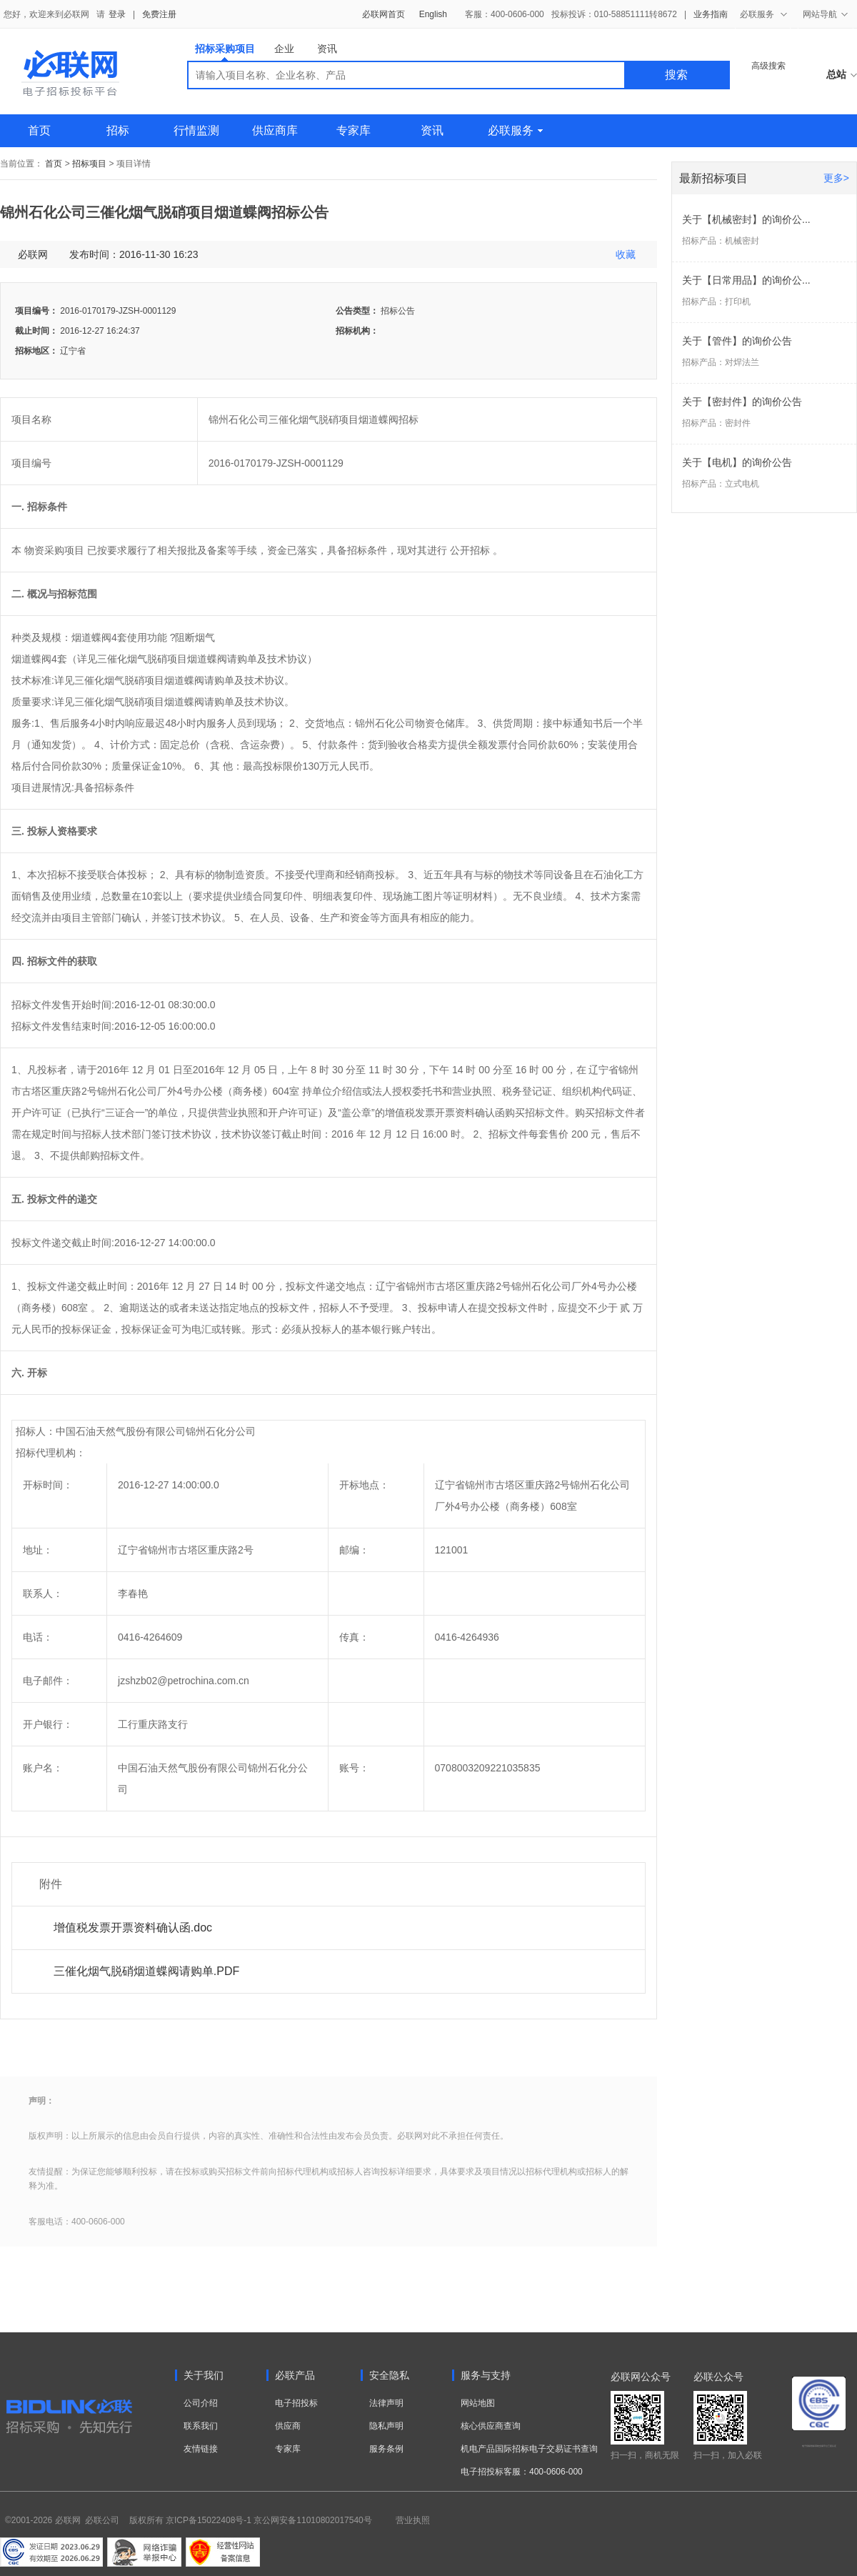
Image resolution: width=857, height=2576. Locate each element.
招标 (117, 130)
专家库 (353, 130)
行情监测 (196, 130)
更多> (836, 178)
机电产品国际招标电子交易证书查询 (529, 2449)
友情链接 (201, 2449)
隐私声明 (386, 2426)
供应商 (288, 2426)
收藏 (626, 254)
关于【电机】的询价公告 (737, 462)
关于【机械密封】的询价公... (746, 219)
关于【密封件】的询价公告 (742, 401)
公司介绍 (201, 2403)
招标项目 (89, 164)
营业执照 (413, 2520)
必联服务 (515, 130)
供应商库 (275, 130)
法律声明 (386, 2403)
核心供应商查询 (491, 2426)
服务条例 (386, 2449)
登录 (117, 14)
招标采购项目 (225, 52)
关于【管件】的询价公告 (737, 341)
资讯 (327, 48)
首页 (39, 130)
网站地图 (478, 2403)
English (433, 14)
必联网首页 (383, 14)
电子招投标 (296, 2403)
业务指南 (710, 14)
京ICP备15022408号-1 (208, 2520)
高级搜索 (768, 66)
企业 (284, 48)
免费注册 (159, 14)
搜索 (676, 75)
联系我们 (201, 2426)
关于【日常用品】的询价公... (746, 280)
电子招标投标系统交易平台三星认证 (819, 2446)
